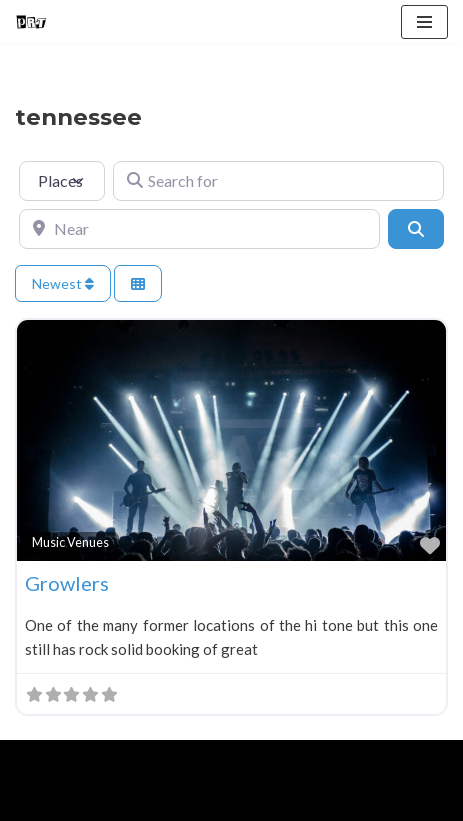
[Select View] (138, 283)
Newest (63, 283)
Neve (32, 760)
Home (38, 801)
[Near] (199, 229)
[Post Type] (62, 181)
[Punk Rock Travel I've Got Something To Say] (31, 22)
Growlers (67, 583)
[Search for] (278, 181)
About (106, 801)
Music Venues (70, 542)
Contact (242, 801)
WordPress (181, 760)
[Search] (416, 229)
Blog (171, 801)
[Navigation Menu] (424, 22)
